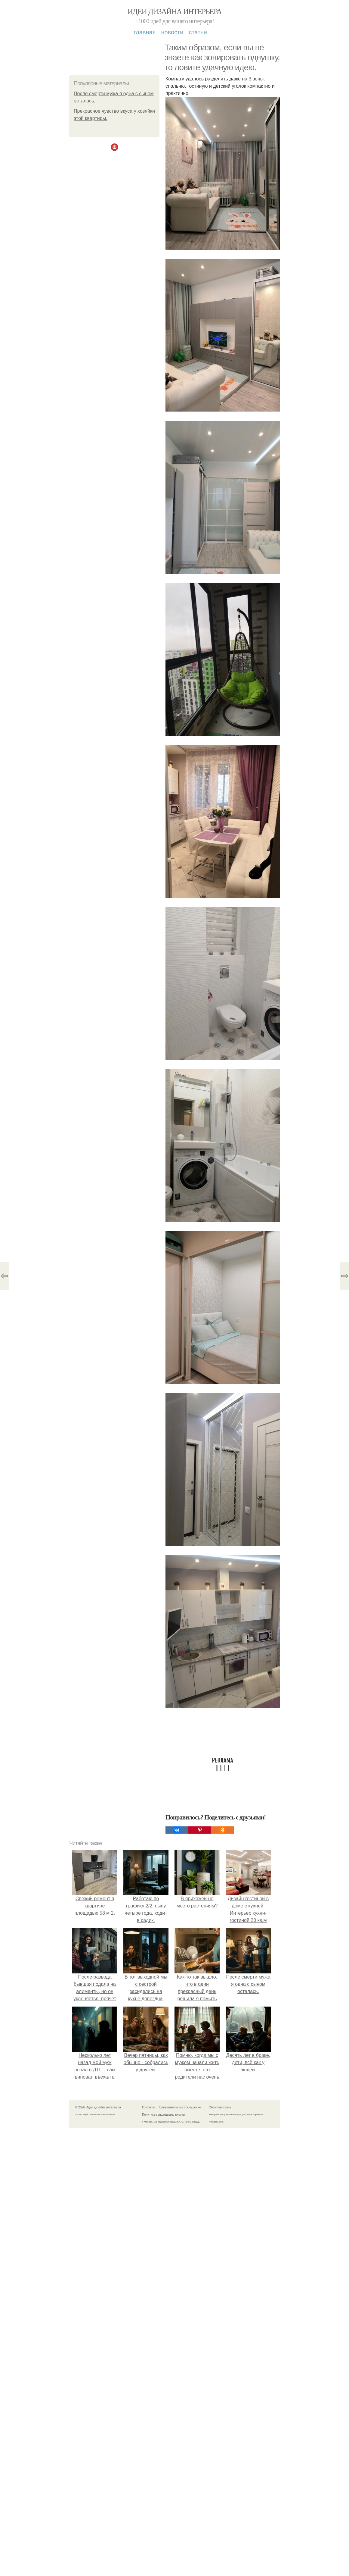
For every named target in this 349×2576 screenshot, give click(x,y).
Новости (172, 32)
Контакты (148, 2107)
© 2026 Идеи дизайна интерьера (98, 2107)
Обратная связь (220, 2107)
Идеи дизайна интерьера (175, 11)
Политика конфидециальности (163, 2114)
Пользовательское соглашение (179, 2107)
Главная (145, 32)
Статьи (198, 32)
